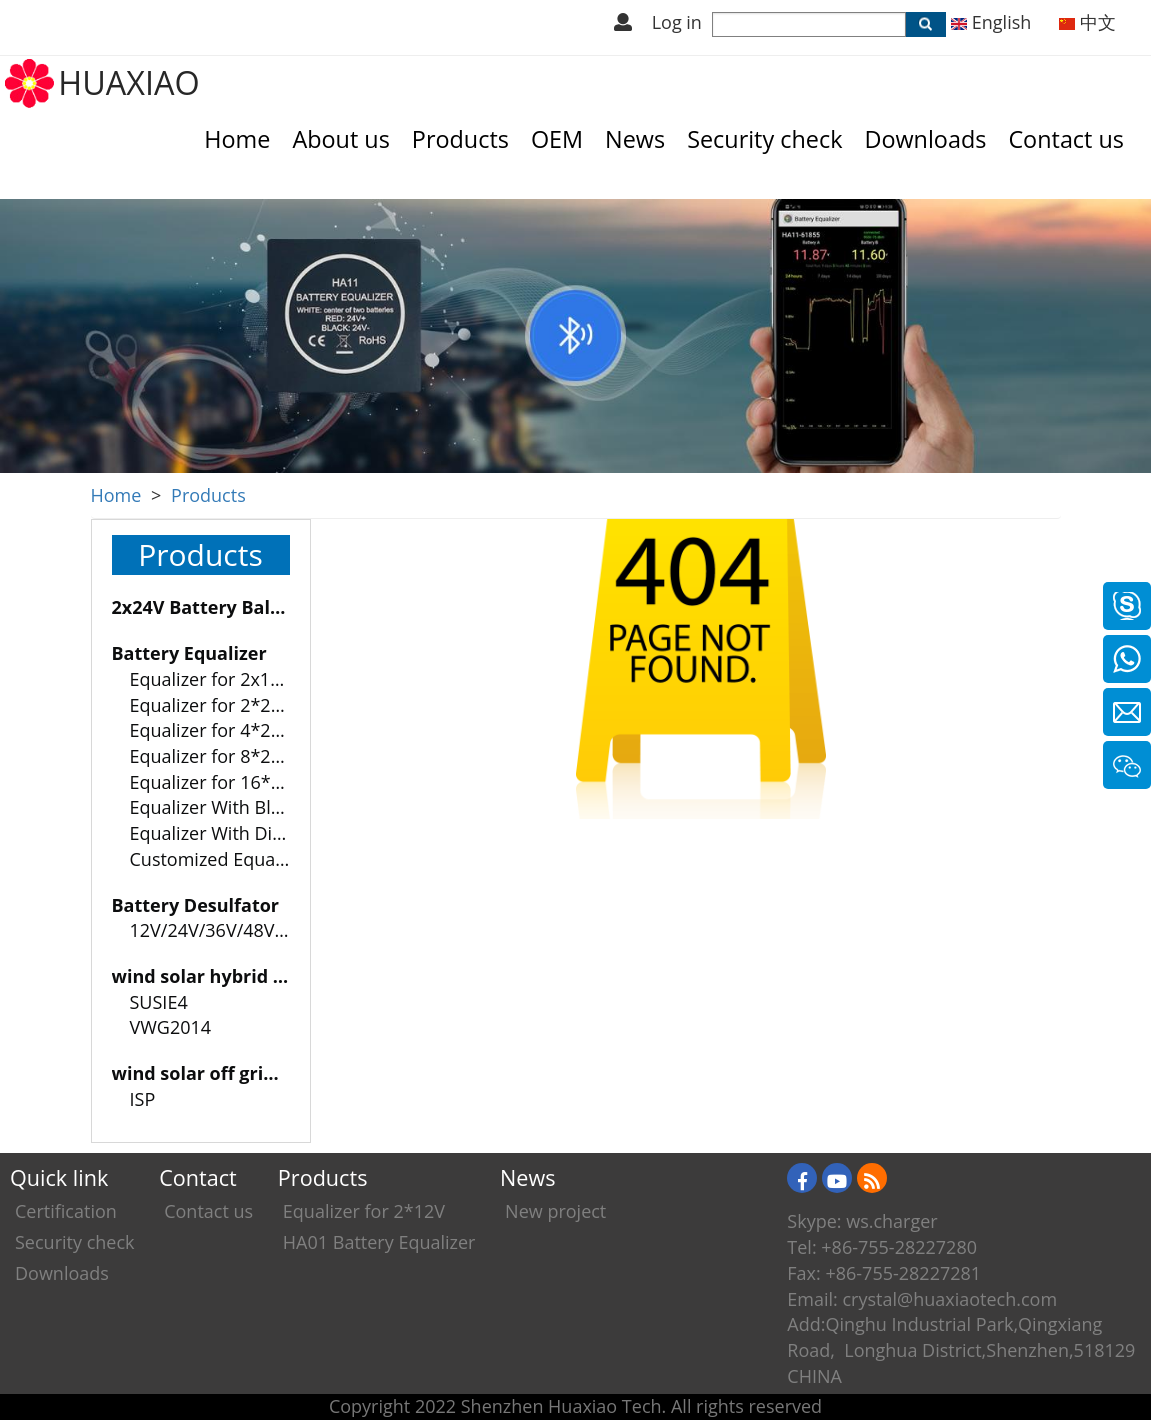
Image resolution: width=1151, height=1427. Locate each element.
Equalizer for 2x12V (211, 679)
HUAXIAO (128, 82)
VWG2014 (171, 1027)
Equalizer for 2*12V (364, 1211)
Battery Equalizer (189, 653)
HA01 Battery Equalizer (379, 1242)
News (635, 139)
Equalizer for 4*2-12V (219, 730)
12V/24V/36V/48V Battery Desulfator (281, 930)
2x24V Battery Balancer (216, 607)
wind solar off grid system (228, 1073)
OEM (557, 139)
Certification (66, 1211)
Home (237, 139)
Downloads (925, 139)
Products (460, 139)
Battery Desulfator (196, 905)
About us (340, 139)
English (991, 22)
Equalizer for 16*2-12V (224, 782)
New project (555, 1211)
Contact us (1066, 139)
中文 (1087, 22)
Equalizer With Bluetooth (234, 807)
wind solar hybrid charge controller (270, 976)
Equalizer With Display (223, 833)
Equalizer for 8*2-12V (219, 756)
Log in (677, 22)
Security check (764, 139)
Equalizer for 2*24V (211, 705)
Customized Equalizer (220, 859)
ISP (143, 1099)
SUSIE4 (159, 1002)
